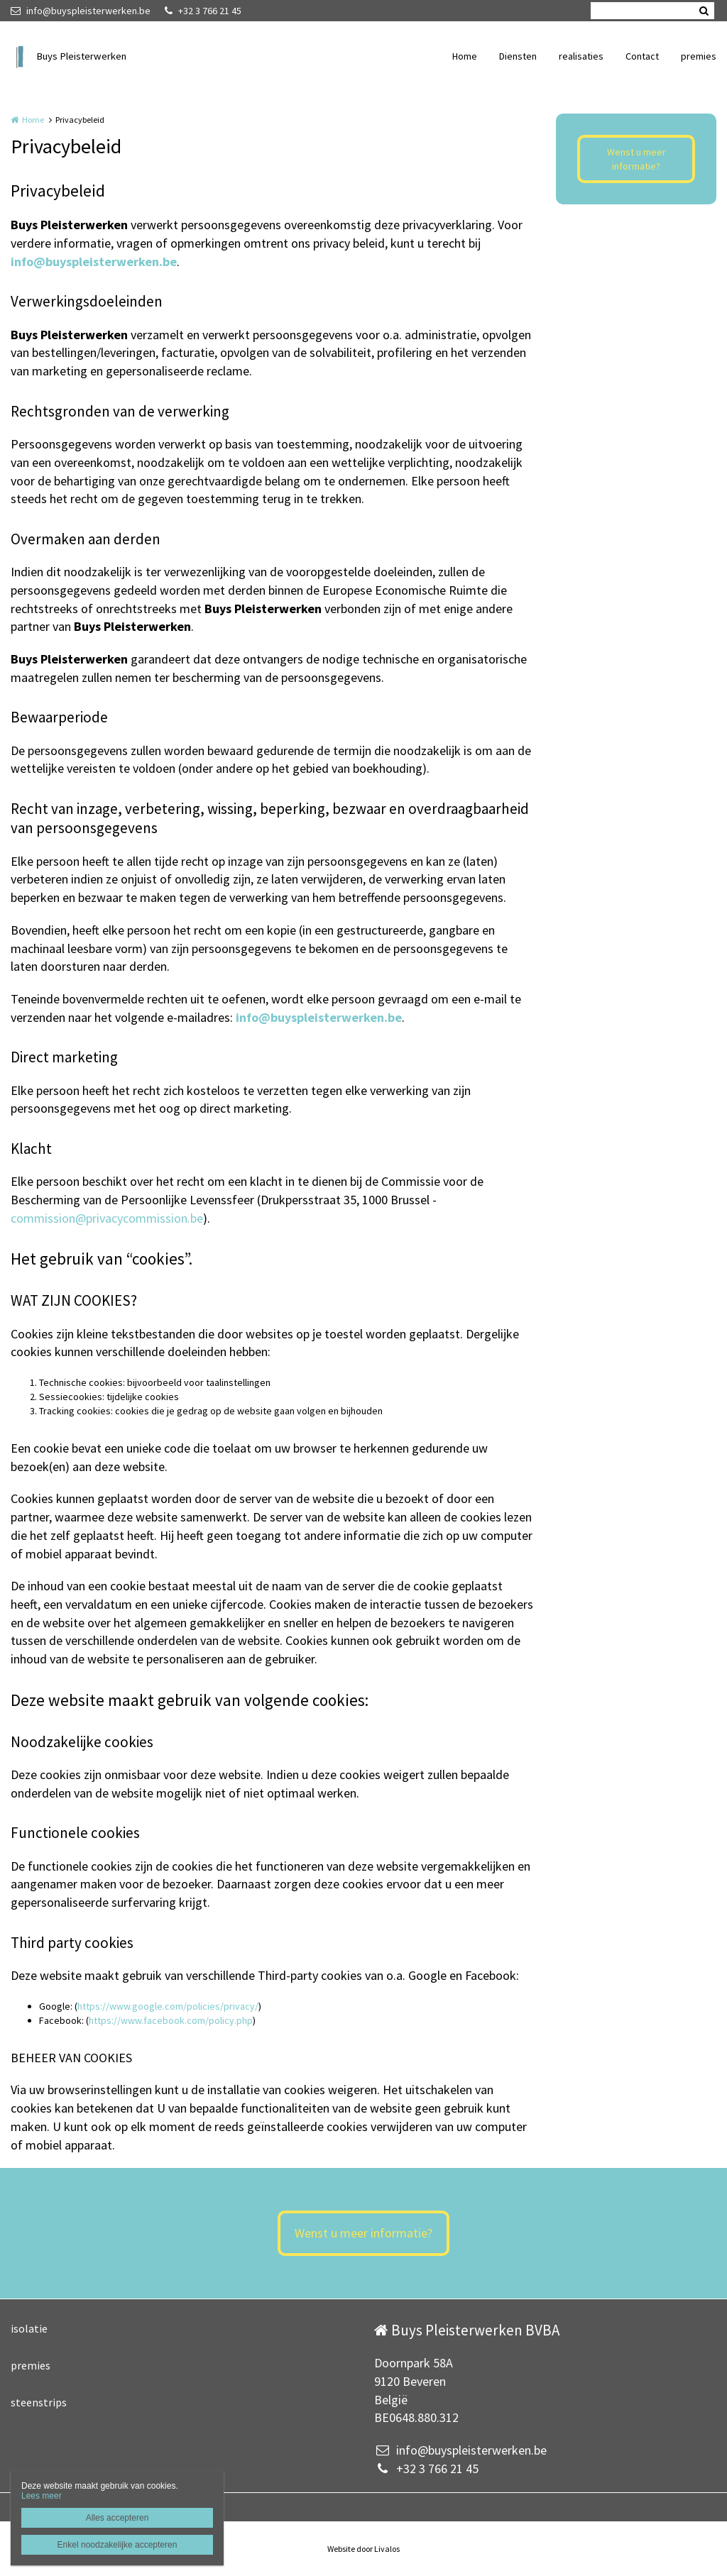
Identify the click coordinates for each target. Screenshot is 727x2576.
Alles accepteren (117, 2518)
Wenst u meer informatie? (636, 158)
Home (464, 56)
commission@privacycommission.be (107, 1218)
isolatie (29, 2328)
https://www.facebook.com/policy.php (171, 2020)
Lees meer (41, 2496)
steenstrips (39, 2402)
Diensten (518, 56)
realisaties (581, 56)
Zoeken (703, 10)
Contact (642, 56)
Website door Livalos (363, 2548)
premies (698, 56)
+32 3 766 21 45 (203, 10)
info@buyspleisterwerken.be (81, 10)
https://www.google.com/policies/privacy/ (167, 2006)
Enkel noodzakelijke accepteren (117, 2545)
